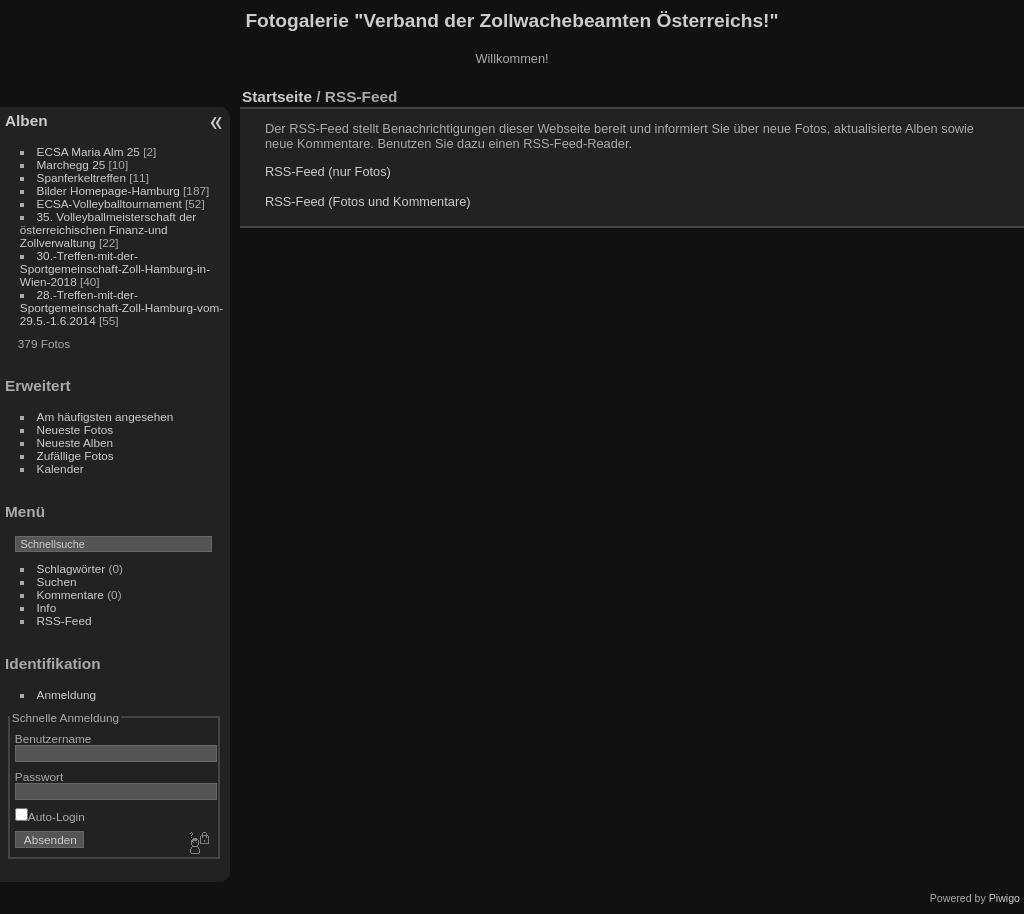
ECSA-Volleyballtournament (109, 203)
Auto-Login (50, 816)
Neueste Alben (75, 442)
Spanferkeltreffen (81, 177)
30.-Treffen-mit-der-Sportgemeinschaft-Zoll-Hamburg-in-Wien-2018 (115, 268)
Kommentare (70, 594)
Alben (26, 120)
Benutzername (53, 738)
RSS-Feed (64, 620)
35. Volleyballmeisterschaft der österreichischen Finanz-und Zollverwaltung (108, 229)
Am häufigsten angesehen (105, 416)
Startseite (277, 96)
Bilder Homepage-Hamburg (108, 190)
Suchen (57, 581)
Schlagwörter (71, 568)
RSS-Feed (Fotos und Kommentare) (368, 201)
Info (47, 607)
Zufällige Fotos (75, 455)
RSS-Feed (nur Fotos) (328, 171)
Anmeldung (67, 694)
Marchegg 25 (71, 164)
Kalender (60, 468)
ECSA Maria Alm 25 (88, 151)
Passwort (39, 776)
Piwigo (1004, 898)
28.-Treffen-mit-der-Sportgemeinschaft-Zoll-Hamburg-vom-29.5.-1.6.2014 (121, 307)
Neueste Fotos (75, 429)
